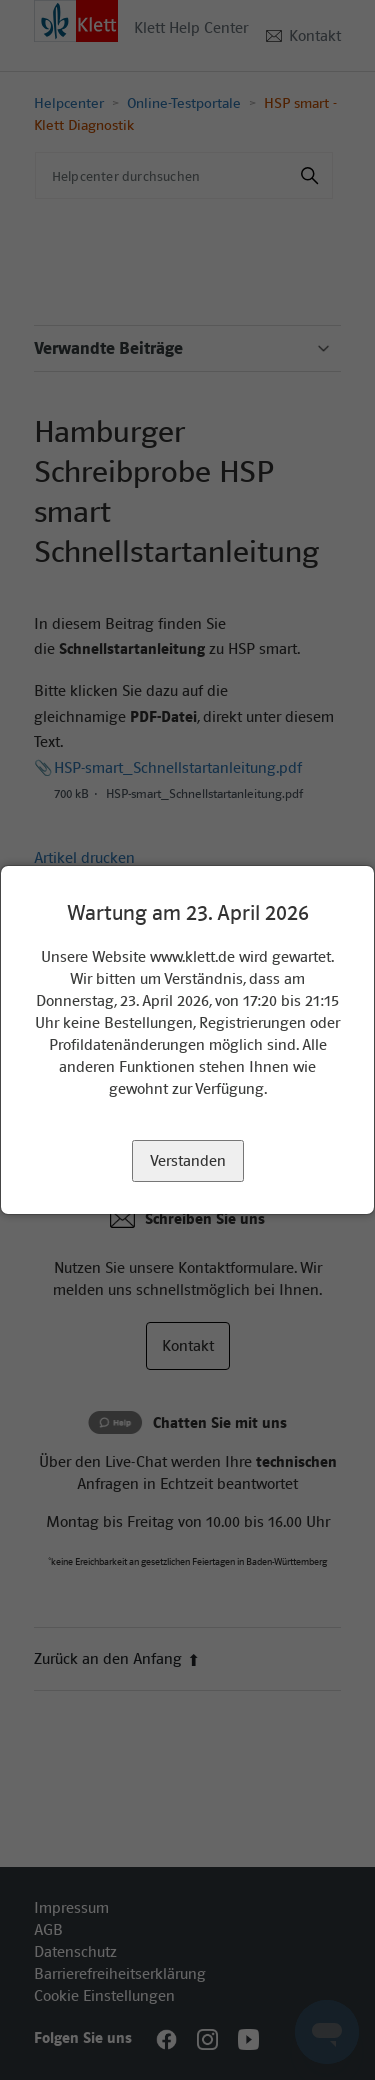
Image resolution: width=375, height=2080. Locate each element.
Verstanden (188, 1161)
